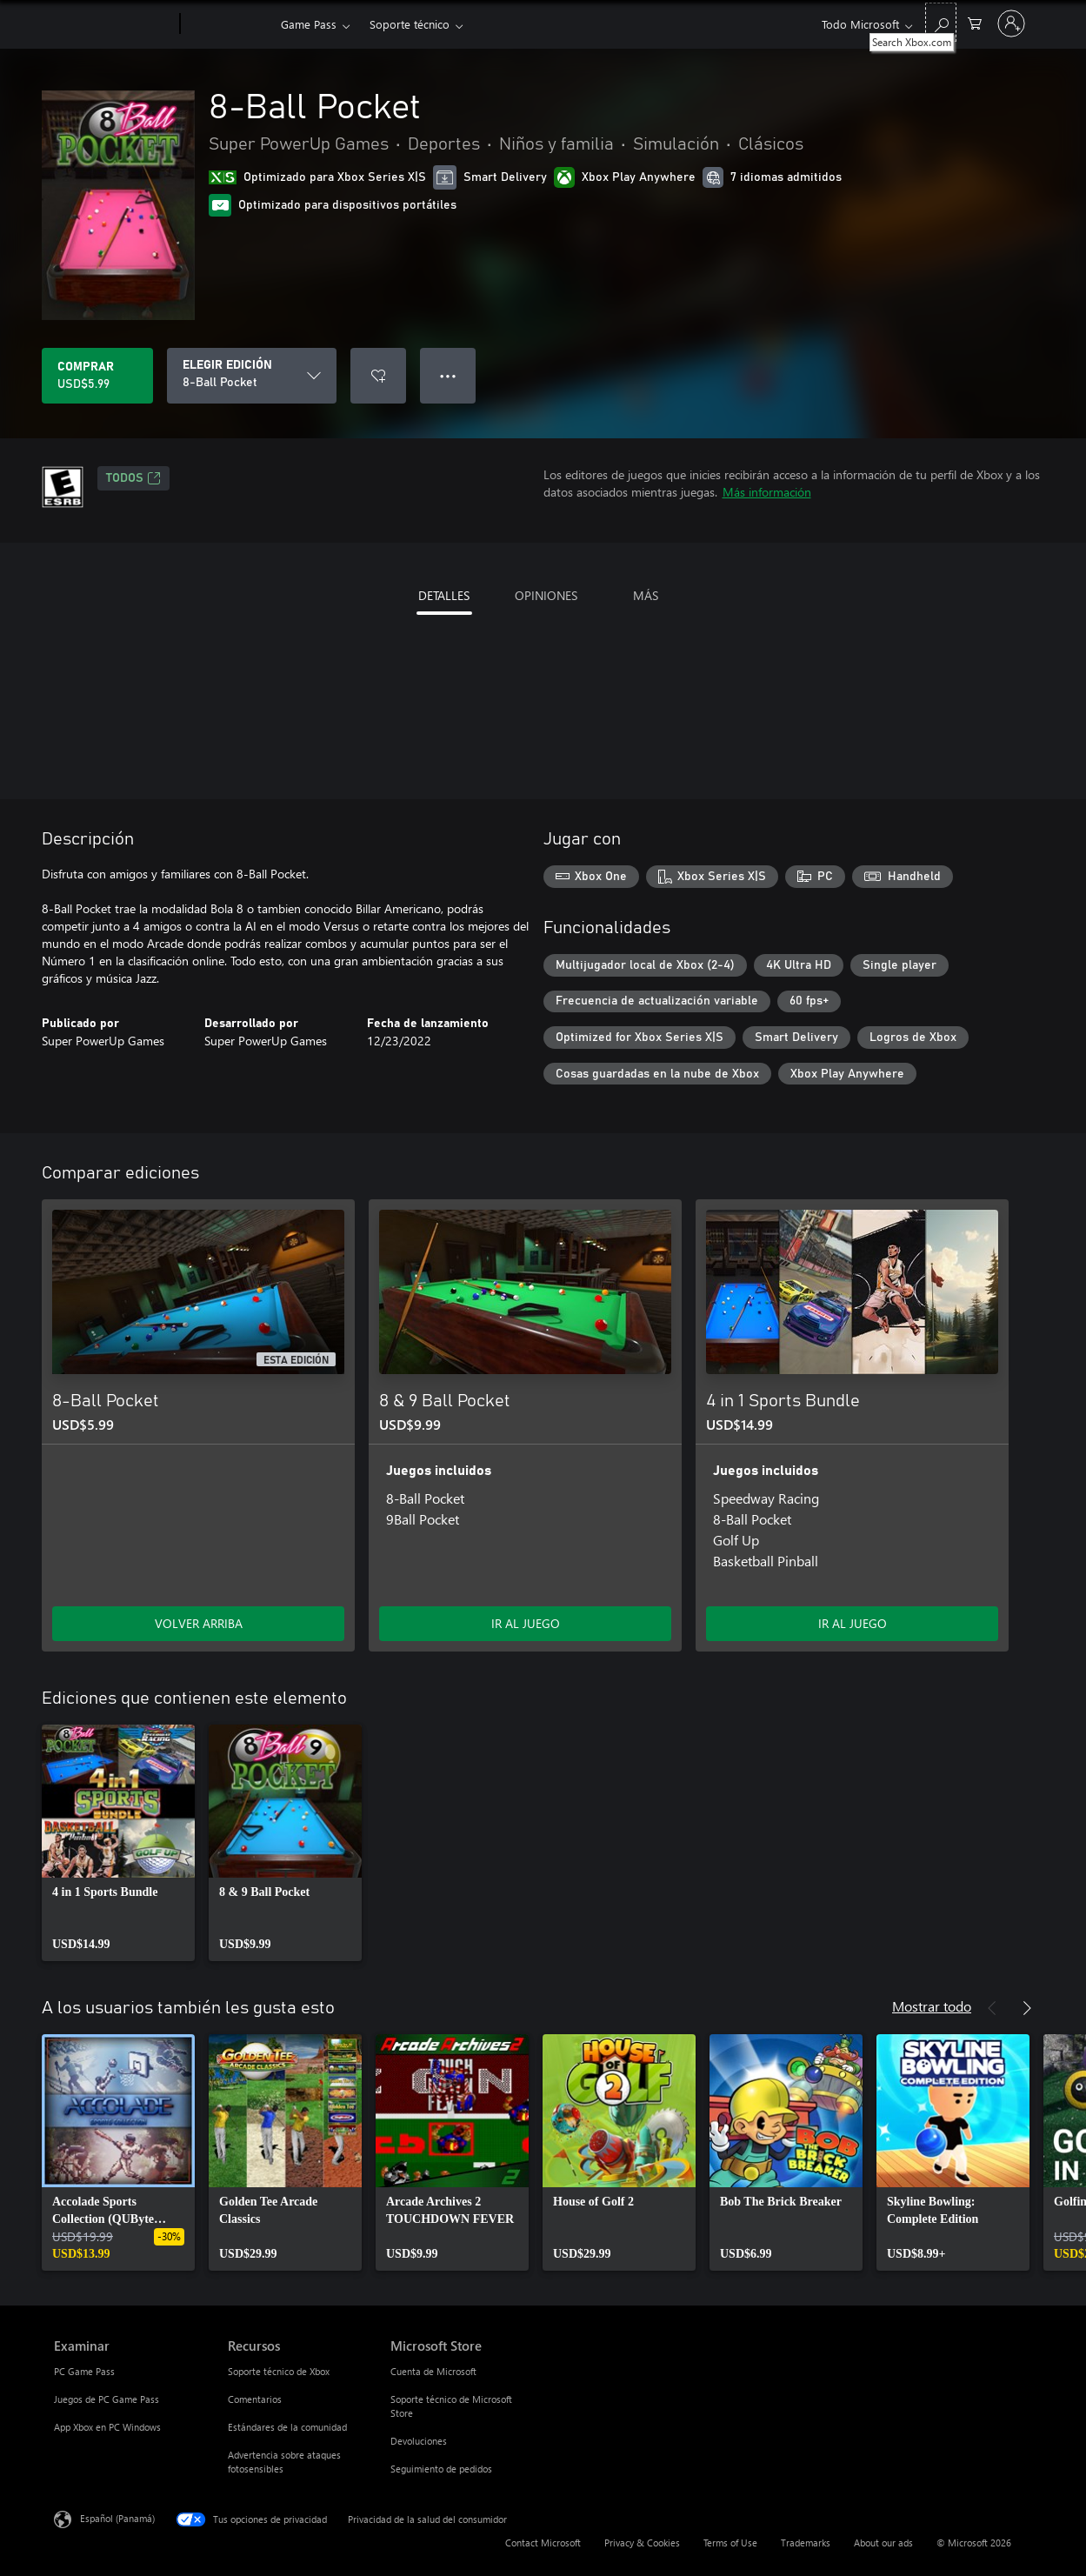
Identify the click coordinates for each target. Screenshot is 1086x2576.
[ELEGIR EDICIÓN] (251, 376)
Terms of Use (730, 2542)
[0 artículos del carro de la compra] (975, 22)
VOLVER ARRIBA (199, 1623)
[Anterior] (992, 2008)
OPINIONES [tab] (546, 595)
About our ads (883, 2542)
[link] (118, 1843)
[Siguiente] (1026, 2008)
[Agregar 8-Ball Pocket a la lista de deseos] (378, 376)
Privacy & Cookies (642, 2542)
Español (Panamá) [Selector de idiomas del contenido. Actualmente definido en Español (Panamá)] (117, 2518)
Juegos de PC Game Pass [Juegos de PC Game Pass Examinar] (106, 2399)
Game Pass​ (308, 24)
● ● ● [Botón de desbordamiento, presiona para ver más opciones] (448, 375)
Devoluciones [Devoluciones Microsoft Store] (418, 2440)
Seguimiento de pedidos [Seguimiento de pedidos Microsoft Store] (441, 2468)
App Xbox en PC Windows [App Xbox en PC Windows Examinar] (107, 2427)
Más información (767, 492)
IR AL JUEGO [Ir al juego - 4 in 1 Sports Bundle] (852, 1623)
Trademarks (805, 2542)
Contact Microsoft (543, 2542)
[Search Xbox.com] (940, 22)
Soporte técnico (410, 24)
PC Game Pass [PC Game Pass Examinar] (84, 2371)
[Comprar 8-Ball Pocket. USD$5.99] (97, 376)
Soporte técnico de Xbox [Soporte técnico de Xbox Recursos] (279, 2371)
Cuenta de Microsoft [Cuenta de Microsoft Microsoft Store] (433, 2371)
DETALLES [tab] (444, 595)
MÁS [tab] (645, 595)
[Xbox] (228, 24)
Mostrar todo (931, 2006)
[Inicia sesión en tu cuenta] (1011, 23)
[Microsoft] (113, 24)
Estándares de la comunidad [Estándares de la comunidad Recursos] (287, 2427)
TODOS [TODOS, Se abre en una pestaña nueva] (133, 478)
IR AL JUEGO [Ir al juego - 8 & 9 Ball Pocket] (525, 1623)
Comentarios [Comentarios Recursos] (255, 2399)
